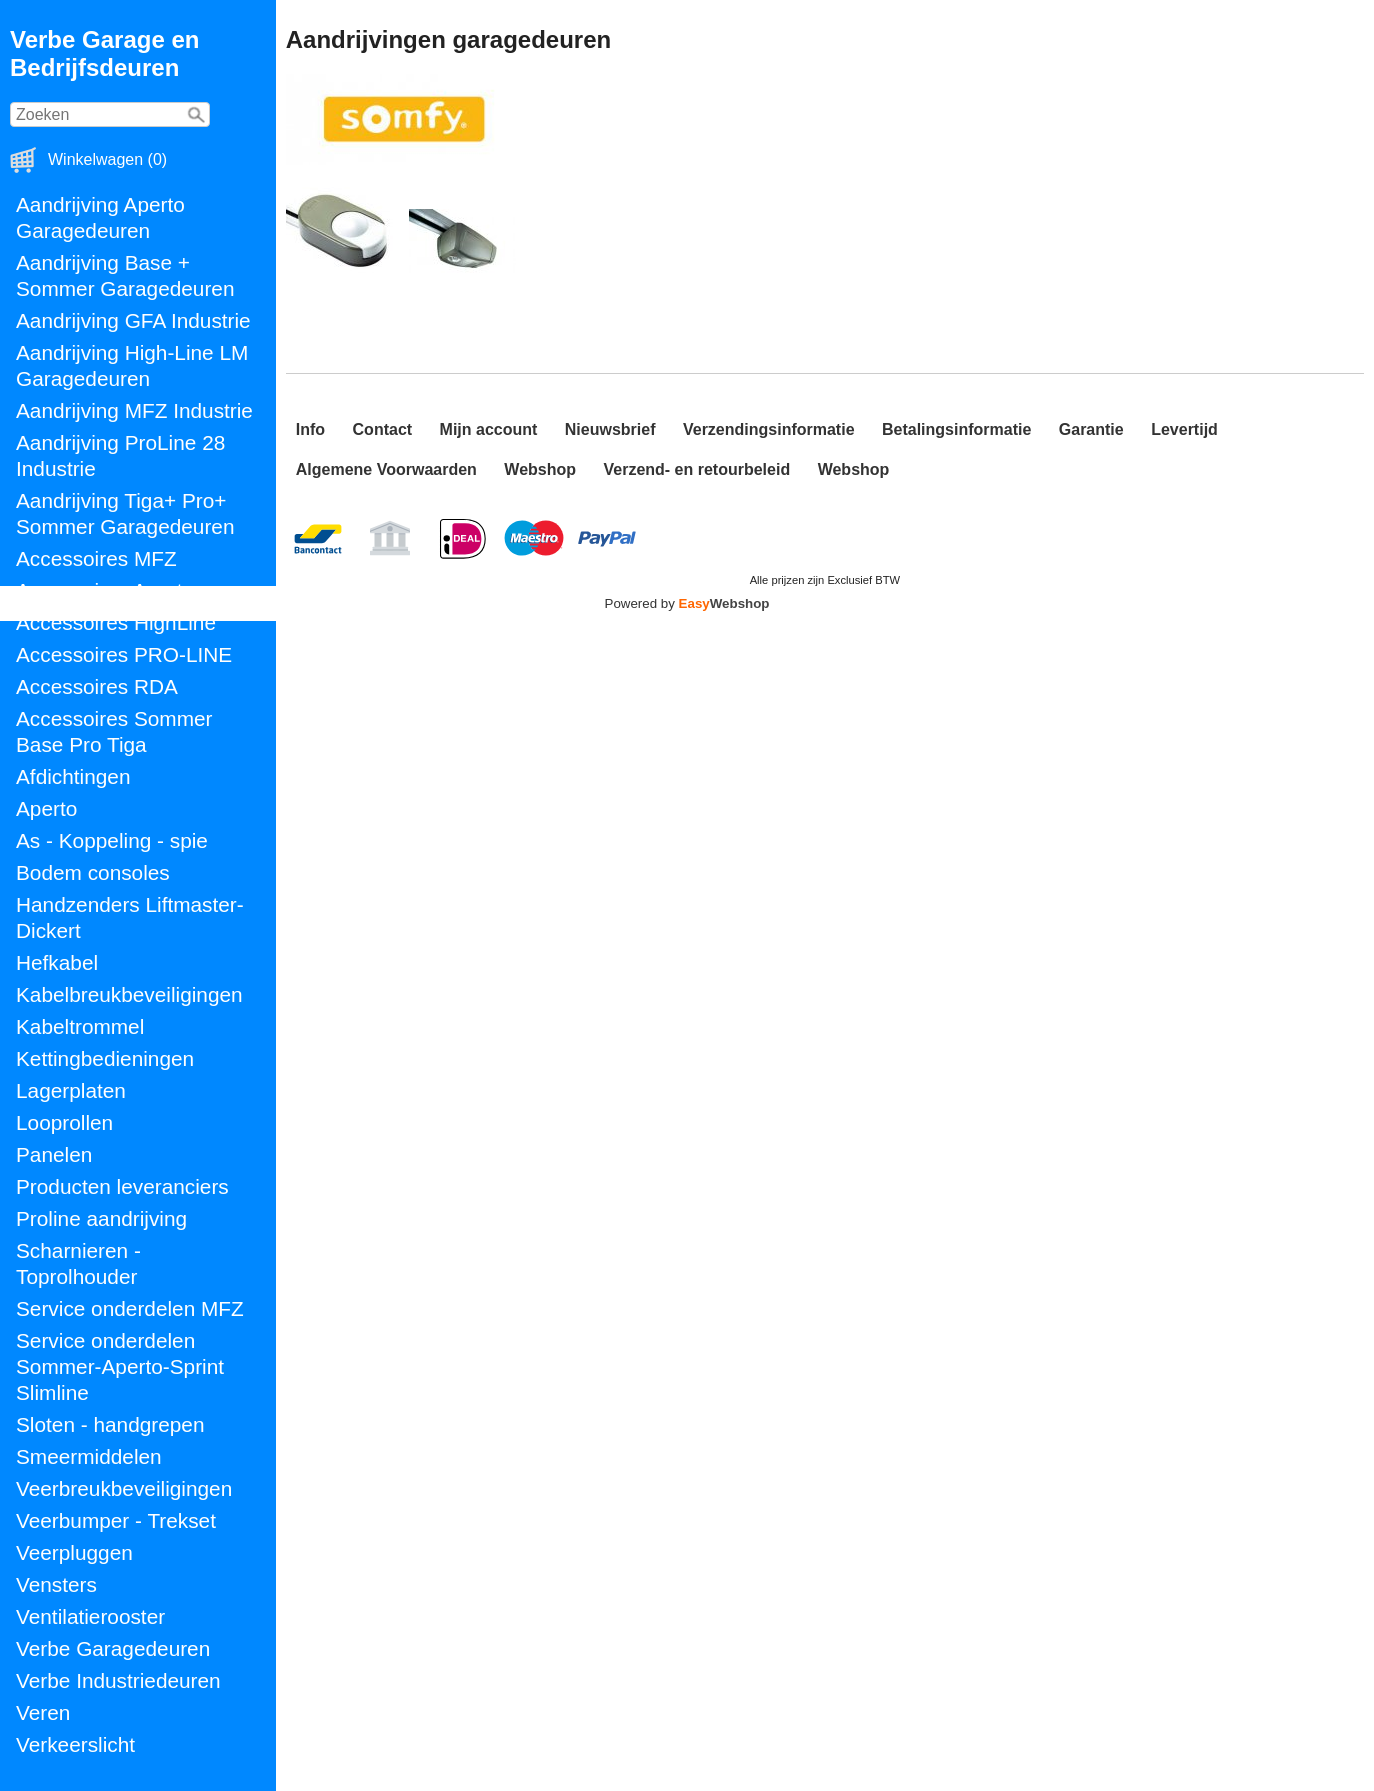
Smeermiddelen (89, 1456)
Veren (43, 1712)
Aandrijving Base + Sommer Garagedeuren (125, 275)
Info (310, 429)
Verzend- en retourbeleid (696, 469)
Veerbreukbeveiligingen (124, 1488)
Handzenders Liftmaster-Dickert (130, 917)
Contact (383, 429)
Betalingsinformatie (956, 429)
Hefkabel (57, 962)
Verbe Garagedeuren (113, 1648)
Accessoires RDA (97, 686)
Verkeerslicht (75, 1744)
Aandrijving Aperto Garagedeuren (100, 217)
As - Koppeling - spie (112, 840)
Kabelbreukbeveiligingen (129, 994)
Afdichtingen (73, 776)
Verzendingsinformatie (769, 429)
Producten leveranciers (122, 1186)
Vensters (56, 1584)
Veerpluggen (74, 1552)
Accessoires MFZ (96, 558)
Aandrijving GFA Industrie (133, 320)
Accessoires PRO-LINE (124, 654)
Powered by (687, 603)
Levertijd (1184, 429)
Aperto (46, 808)
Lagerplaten (71, 1090)
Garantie (1091, 429)
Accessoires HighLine (116, 622)
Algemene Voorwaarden (386, 469)
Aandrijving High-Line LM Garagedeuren (132, 365)
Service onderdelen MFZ (130, 1308)
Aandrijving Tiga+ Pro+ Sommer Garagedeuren (125, 513)
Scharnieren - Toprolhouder (78, 1263)
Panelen (54, 1154)
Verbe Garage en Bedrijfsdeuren (104, 53)
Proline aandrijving (101, 1218)
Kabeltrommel (80, 1026)
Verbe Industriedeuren (118, 1680)
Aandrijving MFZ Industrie (134, 410)
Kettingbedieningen (105, 1058)
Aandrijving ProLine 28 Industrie (120, 455)
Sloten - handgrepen (110, 1424)
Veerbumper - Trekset (116, 1520)
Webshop (540, 469)
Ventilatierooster (90, 1616)
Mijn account (489, 429)
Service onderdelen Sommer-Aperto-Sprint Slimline (120, 1366)
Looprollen (64, 1122)
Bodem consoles (93, 872)
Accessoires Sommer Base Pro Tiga (114, 731)
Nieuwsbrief (610, 429)
